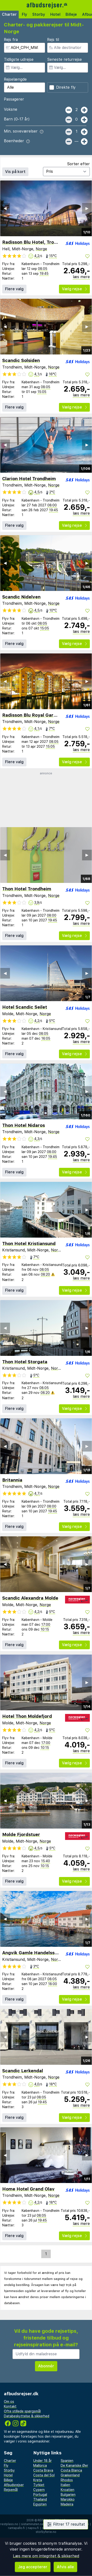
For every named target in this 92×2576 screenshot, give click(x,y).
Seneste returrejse (64, 59)
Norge (41, 249)
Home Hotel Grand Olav (28, 2188)
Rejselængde (15, 79)
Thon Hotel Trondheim (26, 888)
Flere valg (14, 289)
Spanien (67, 2461)
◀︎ (5, 208)
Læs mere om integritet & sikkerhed (46, 2556)
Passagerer (14, 99)
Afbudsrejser (14, 2485)
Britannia (12, 1480)
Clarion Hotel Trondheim (29, 478)
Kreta (37, 2480)
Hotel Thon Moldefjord (27, 1716)
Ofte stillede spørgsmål (22, 2411)
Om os (9, 2401)
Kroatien (67, 2490)
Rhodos (67, 2480)
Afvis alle (65, 2567)
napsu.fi (33, 2528)
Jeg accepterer (32, 2567)
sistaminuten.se (32, 2524)
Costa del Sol (44, 2475)
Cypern (39, 2490)
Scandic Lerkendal (22, 2070)
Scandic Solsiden (21, 360)
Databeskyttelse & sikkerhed (26, 2416)
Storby (38, 14)
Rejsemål (11, 2490)
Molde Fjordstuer (21, 1834)
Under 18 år (42, 2461)
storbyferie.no (46, 2532)
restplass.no (9, 2524)
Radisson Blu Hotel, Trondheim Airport (44, 242)
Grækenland (70, 2475)
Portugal (40, 2495)
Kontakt (10, 2406)
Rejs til (53, 39)
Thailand (40, 2499)
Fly (24, 14)
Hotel (55, 14)
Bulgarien (68, 2495)
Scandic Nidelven (21, 596)
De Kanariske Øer (74, 2465)
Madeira (67, 2504)
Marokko (68, 2499)
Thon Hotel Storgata (24, 1361)
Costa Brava (43, 2470)
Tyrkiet (38, 2485)
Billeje (71, 14)
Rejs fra (11, 39)
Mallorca (40, 2465)
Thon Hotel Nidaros (23, 1125)
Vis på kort (15, 171)
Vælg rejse (74, 289)
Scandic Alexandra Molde (30, 1598)
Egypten (40, 2504)
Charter (9, 14)
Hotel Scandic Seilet (24, 1007)
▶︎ (86, 208)
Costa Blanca (71, 2470)
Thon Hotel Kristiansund (29, 1243)
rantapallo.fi (16, 2528)
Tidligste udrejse (18, 59)
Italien (65, 2485)
